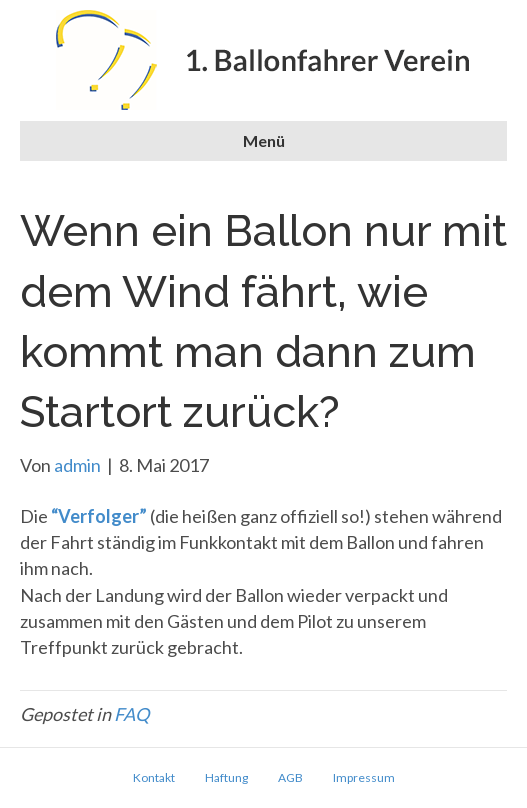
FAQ (131, 714)
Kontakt (154, 777)
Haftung (226, 777)
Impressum (364, 777)
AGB (290, 777)
